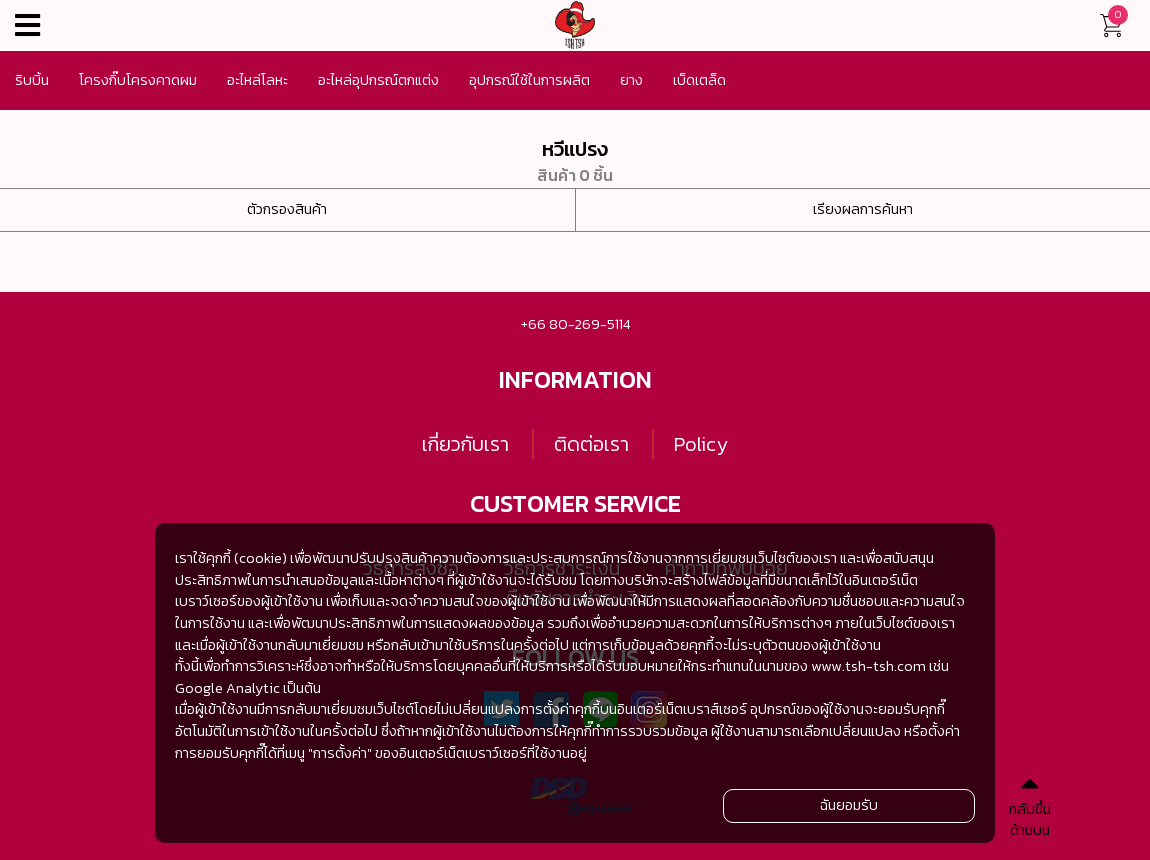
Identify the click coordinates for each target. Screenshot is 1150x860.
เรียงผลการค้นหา (863, 209)
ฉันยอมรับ (849, 805)
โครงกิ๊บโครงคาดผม (138, 80)
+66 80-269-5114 (575, 324)
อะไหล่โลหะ (257, 80)
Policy (701, 444)
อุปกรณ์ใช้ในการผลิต (529, 80)
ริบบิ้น (32, 80)
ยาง (631, 80)
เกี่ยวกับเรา (465, 444)
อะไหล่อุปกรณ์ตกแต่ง (378, 80)
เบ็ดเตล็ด (699, 80)
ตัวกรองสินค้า (287, 209)
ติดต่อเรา (591, 444)
